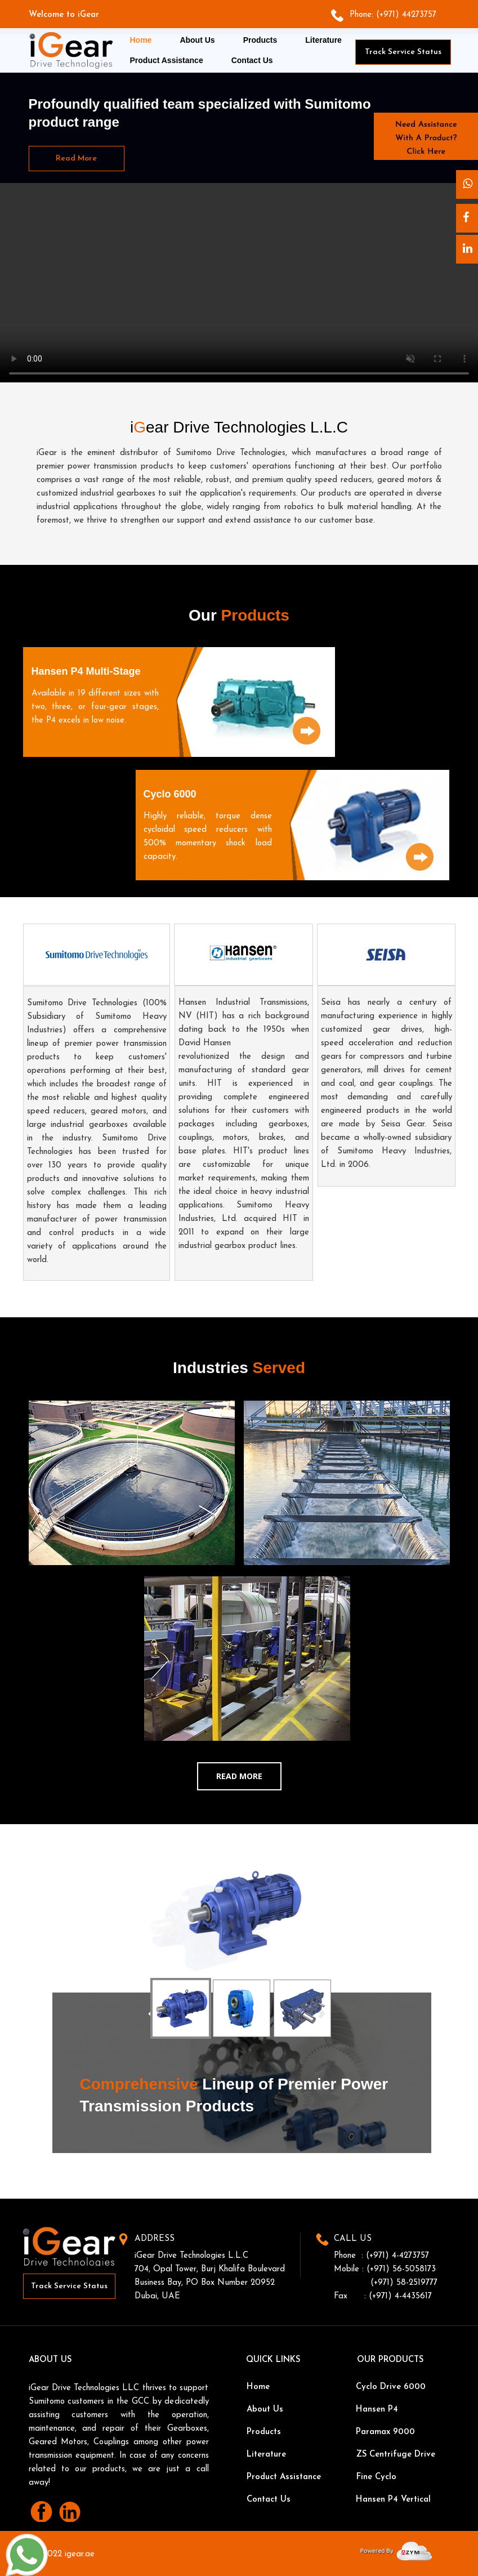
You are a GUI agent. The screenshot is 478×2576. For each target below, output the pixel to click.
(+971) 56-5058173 (401, 2269)
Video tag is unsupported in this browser (239, 284)
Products (260, 39)
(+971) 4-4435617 (400, 2296)
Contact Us (252, 60)
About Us (197, 39)
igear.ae (80, 2554)
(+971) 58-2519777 (403, 2283)
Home (141, 39)
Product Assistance (166, 60)
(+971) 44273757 (406, 15)
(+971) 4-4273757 (397, 2256)
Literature (323, 39)
